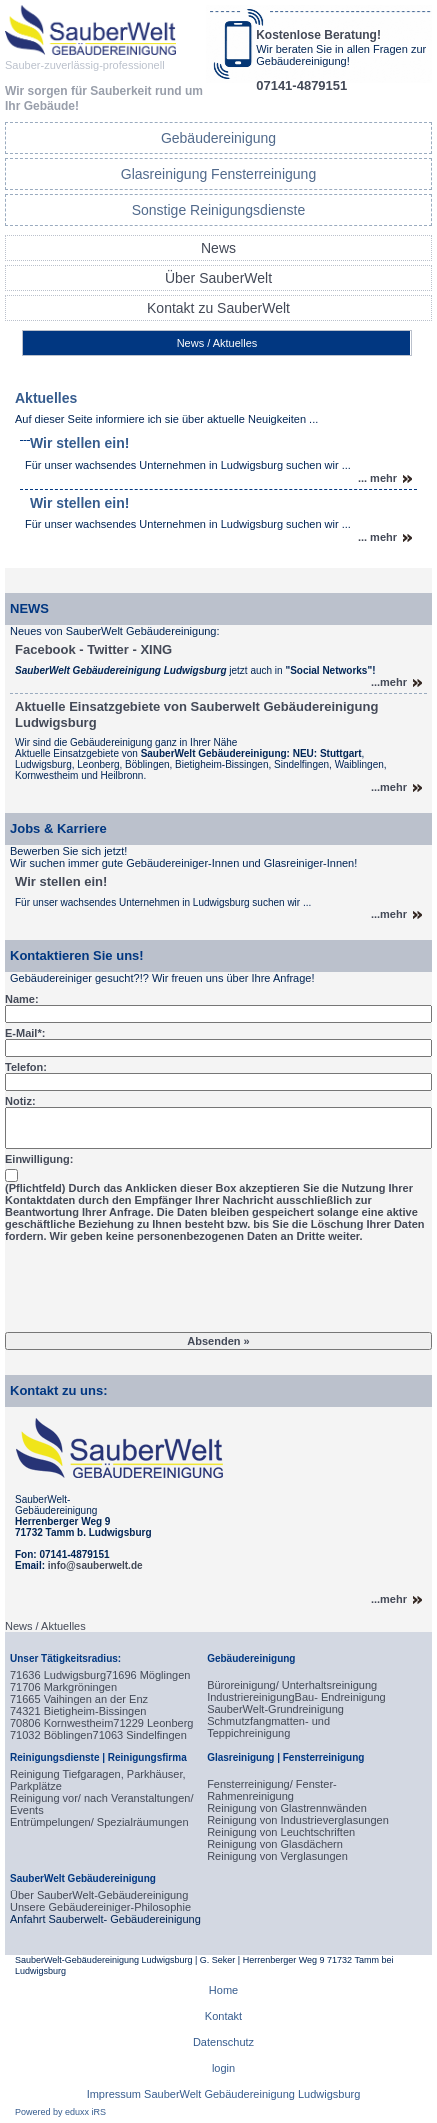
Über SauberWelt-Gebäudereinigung (99, 1895)
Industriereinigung (250, 1697)
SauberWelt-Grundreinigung (275, 1709)
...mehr (389, 682)
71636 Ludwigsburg (58, 1675)
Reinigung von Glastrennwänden (287, 1808)
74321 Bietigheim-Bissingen (78, 1711)
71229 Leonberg (153, 1723)
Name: (22, 999)
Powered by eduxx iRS (60, 2112)
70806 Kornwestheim (61, 1723)
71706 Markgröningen (63, 1687)
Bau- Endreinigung (340, 1697)
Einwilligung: (39, 1159)
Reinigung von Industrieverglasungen (298, 1820)
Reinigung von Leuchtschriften (281, 1832)
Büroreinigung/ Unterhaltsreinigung (292, 1685)
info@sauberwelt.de (95, 1565)
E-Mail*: (25, 1033)
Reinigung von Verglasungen (277, 1856)
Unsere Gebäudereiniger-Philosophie (100, 1907)
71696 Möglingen (148, 1675)
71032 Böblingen (51, 1735)
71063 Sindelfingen (140, 1735)
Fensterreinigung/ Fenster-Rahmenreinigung (272, 1790)
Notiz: (20, 1101)
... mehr (377, 478)
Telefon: (26, 1067)
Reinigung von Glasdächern (275, 1844)
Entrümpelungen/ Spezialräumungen (99, 1822)
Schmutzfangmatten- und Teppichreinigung (268, 1727)
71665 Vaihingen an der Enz (79, 1699)
